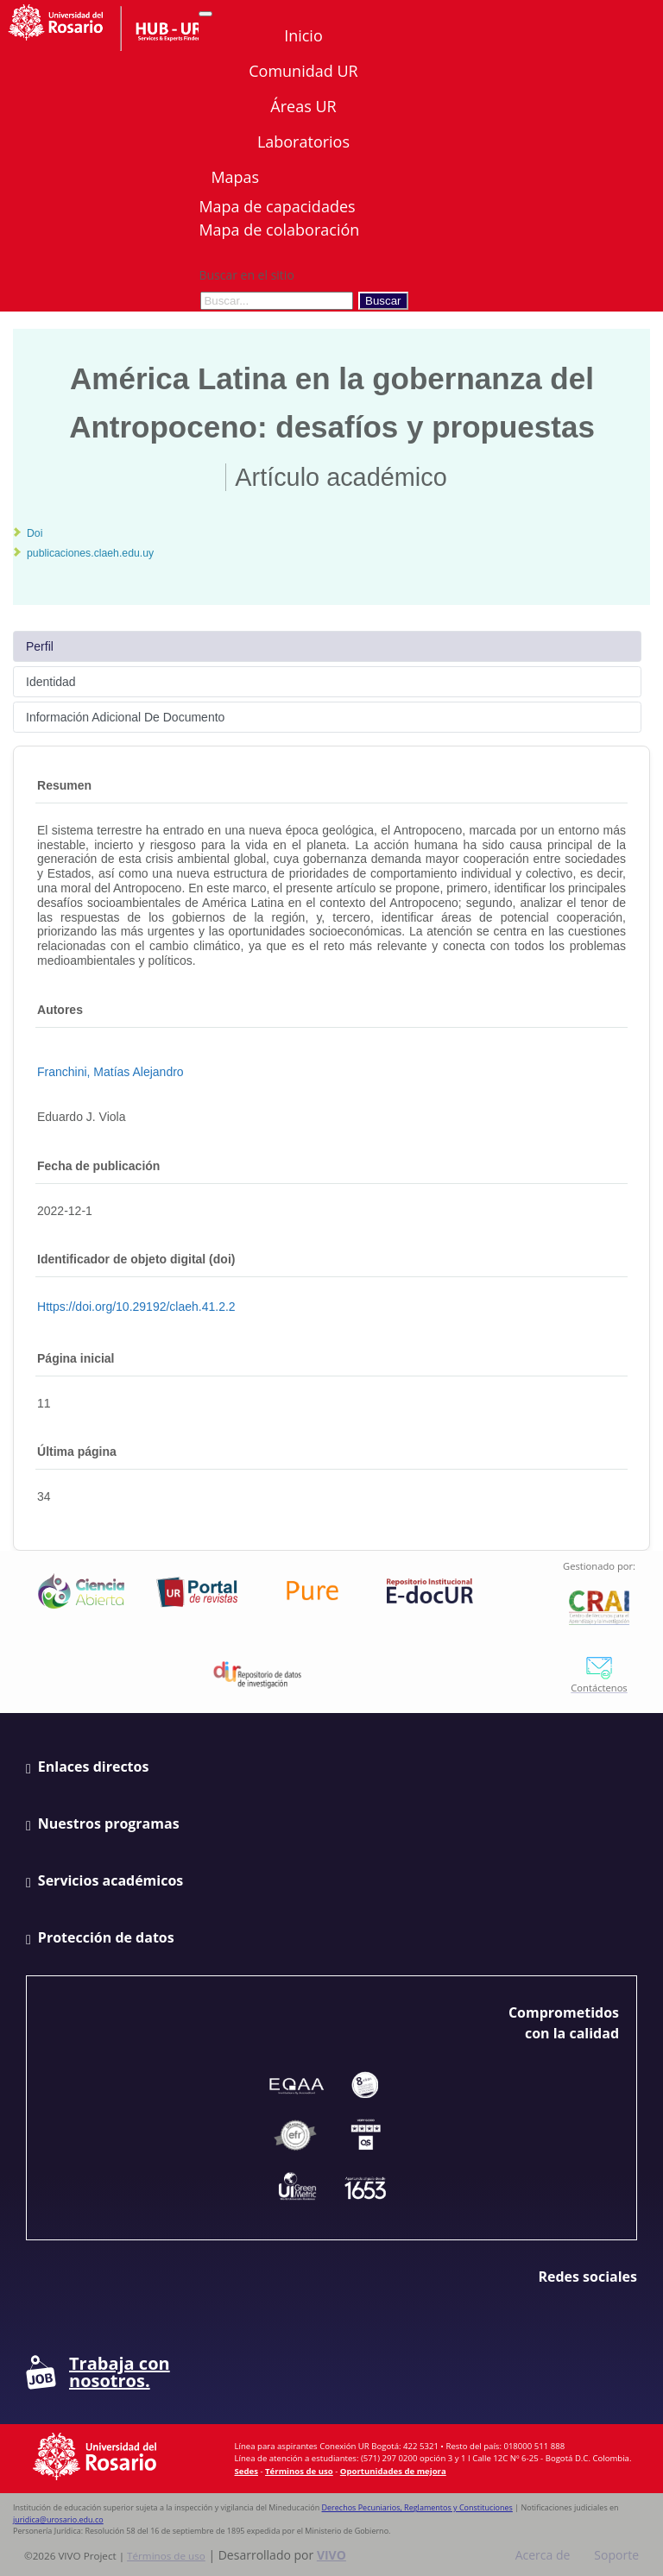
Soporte (616, 2555)
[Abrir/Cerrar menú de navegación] (205, 13)
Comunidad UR (303, 70)
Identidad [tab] (51, 682)
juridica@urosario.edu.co (58, 2519)
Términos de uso (299, 2471)
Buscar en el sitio (246, 275)
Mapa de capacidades (277, 206)
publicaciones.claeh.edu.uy (90, 553)
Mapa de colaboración (279, 229)
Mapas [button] (236, 177)
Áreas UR (303, 106)
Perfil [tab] (40, 646)
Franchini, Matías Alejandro (110, 1072)
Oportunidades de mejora (393, 2471)
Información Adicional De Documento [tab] (125, 717)
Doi (34, 533)
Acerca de (543, 2555)
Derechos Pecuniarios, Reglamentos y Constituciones (417, 2507)
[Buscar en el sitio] (276, 301)
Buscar (383, 300)
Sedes (246, 2471)
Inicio (303, 35)
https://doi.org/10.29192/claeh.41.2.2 (136, 1306)
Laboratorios (303, 141)
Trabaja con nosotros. (98, 2372)
